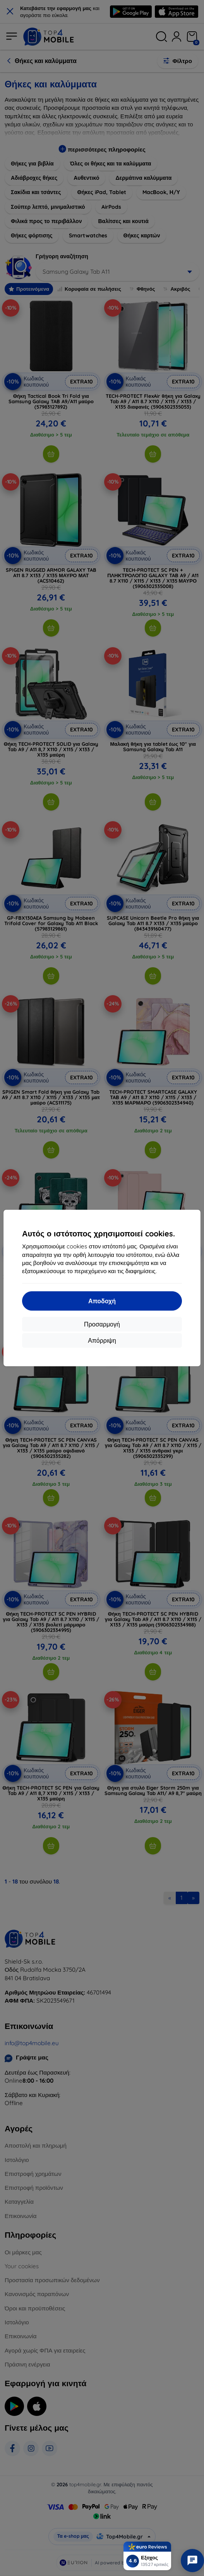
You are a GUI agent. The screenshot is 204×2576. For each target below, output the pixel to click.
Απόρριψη (102, 1340)
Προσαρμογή (102, 1324)
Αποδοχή (102, 1301)
